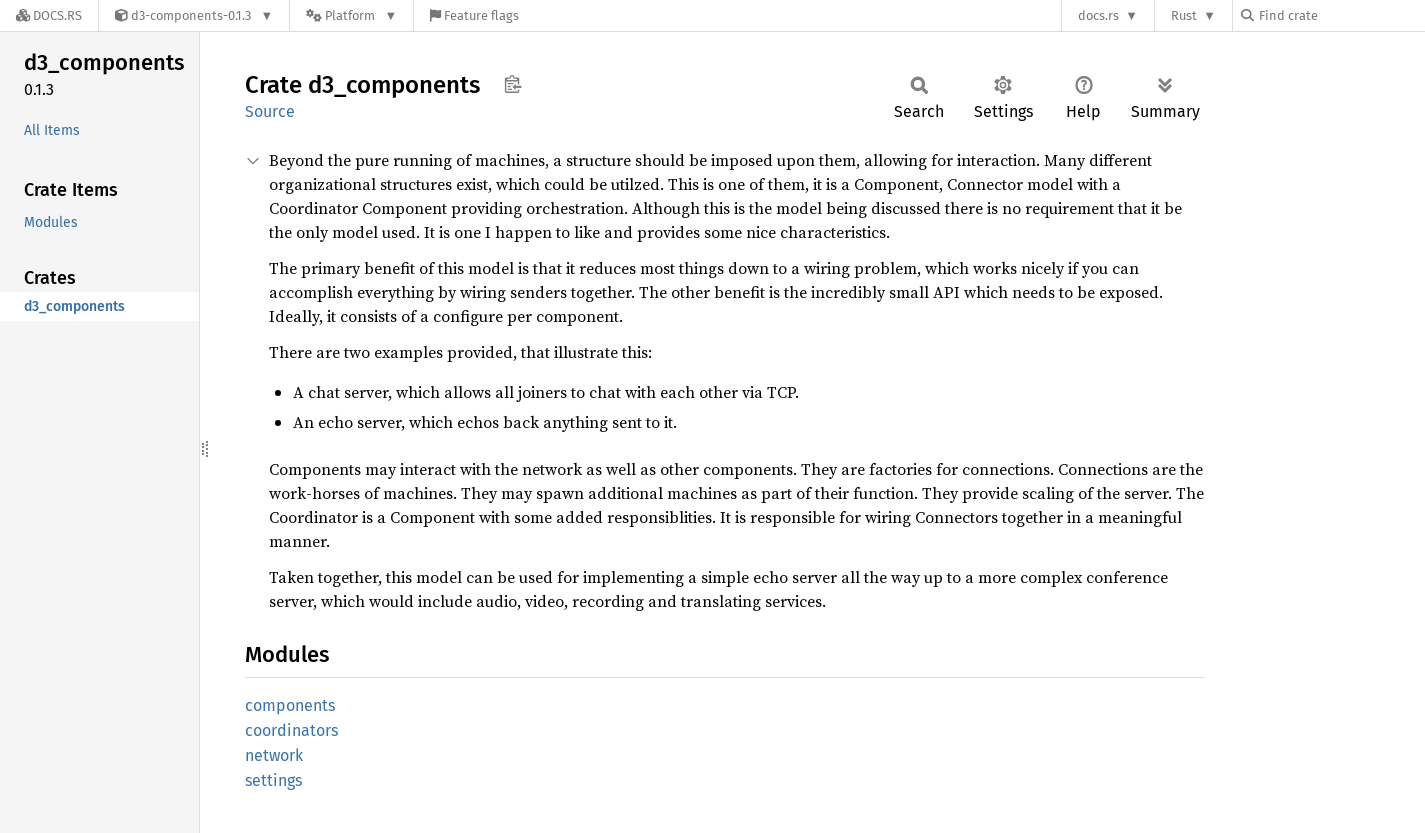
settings (273, 780)
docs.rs (1098, 15)
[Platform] (351, 15)
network (274, 755)
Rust (1184, 15)
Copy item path (512, 84)
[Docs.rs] (49, 15)
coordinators (291, 730)
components (290, 705)
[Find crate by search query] (1341, 15)
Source (270, 111)
